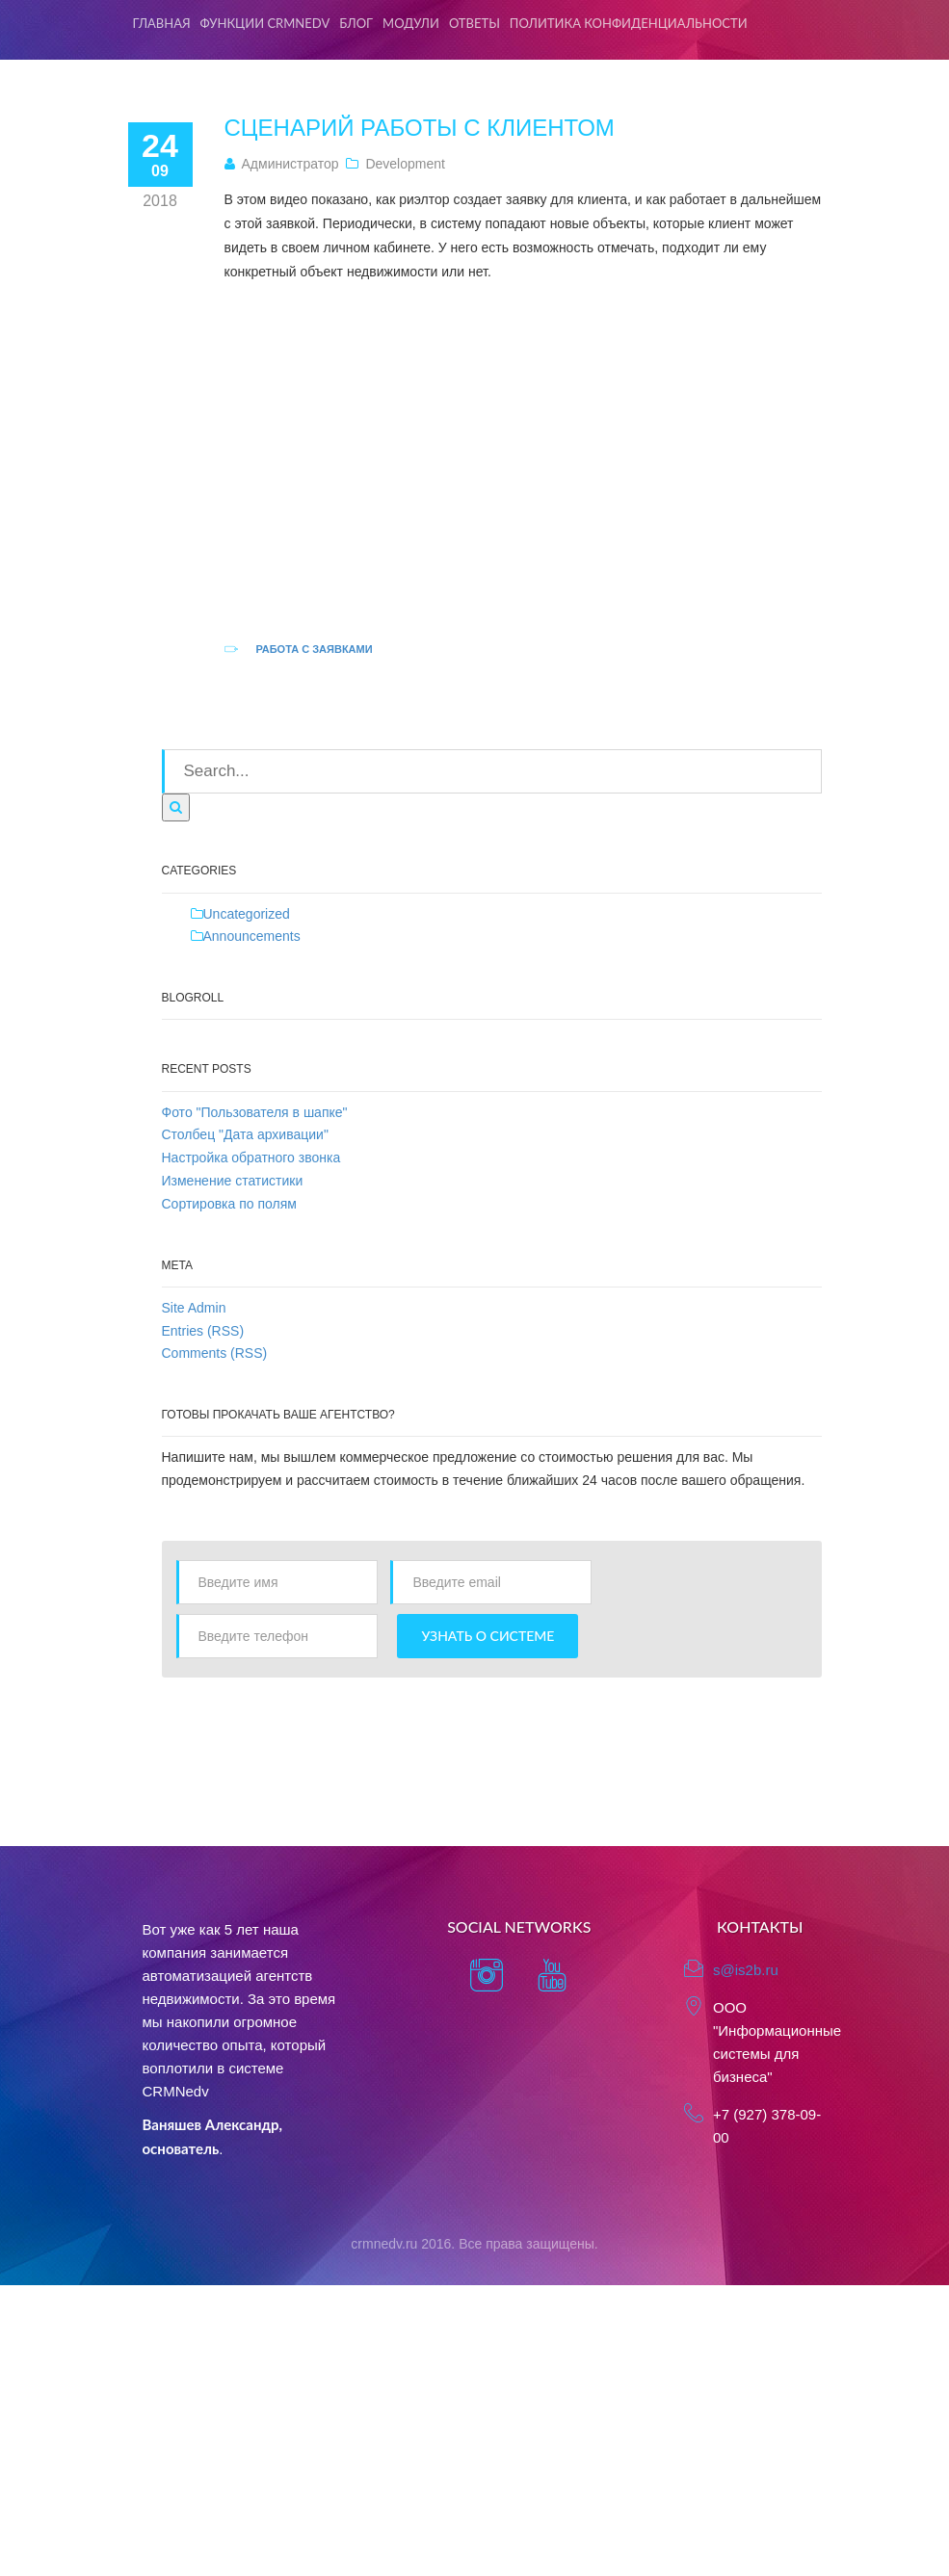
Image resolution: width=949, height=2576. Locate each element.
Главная (162, 23)
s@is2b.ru (745, 1970)
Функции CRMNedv (265, 23)
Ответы (474, 23)
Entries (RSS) (203, 1331)
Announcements (252, 936)
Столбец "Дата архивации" (245, 1134)
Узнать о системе (487, 1635)
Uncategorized (246, 914)
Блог (356, 23)
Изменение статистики (232, 1180)
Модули (410, 23)
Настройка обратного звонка (251, 1157)
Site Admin (194, 1307)
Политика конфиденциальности (629, 23)
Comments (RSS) (215, 1353)
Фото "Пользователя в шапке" (255, 1112)
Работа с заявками (313, 649)
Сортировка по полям (229, 1203)
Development (405, 163)
